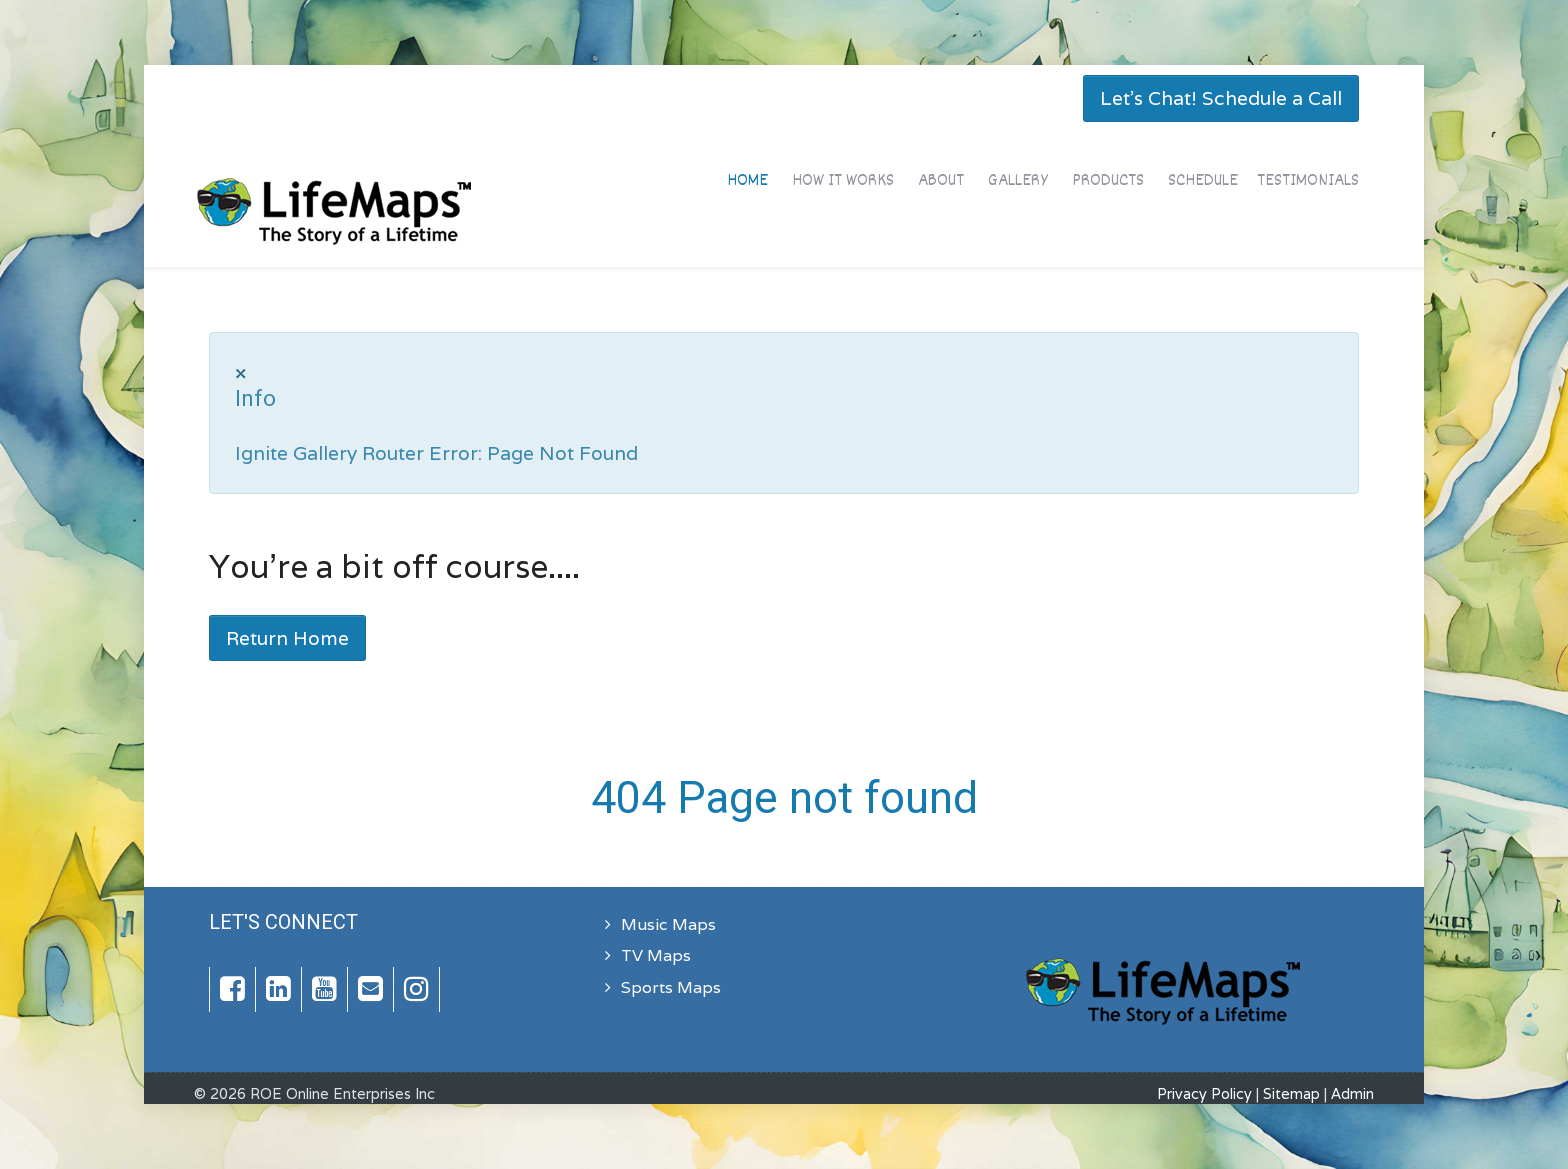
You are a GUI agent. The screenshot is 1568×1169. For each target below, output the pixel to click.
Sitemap (1291, 1093)
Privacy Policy (1204, 1093)
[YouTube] (325, 990)
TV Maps (656, 955)
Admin (1352, 1093)
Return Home (287, 638)
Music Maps (668, 924)
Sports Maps (671, 987)
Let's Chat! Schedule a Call (1221, 98)
